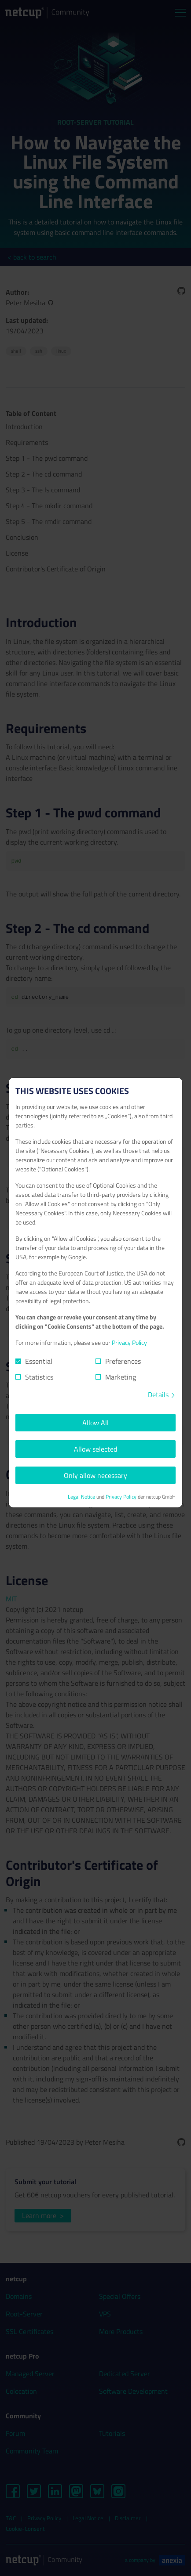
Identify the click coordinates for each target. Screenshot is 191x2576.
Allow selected (95, 1449)
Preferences (123, 1361)
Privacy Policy (129, 1342)
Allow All (95, 1422)
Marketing (120, 1377)
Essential (38, 1361)
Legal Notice (81, 1496)
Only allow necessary (95, 1475)
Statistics (39, 1377)
